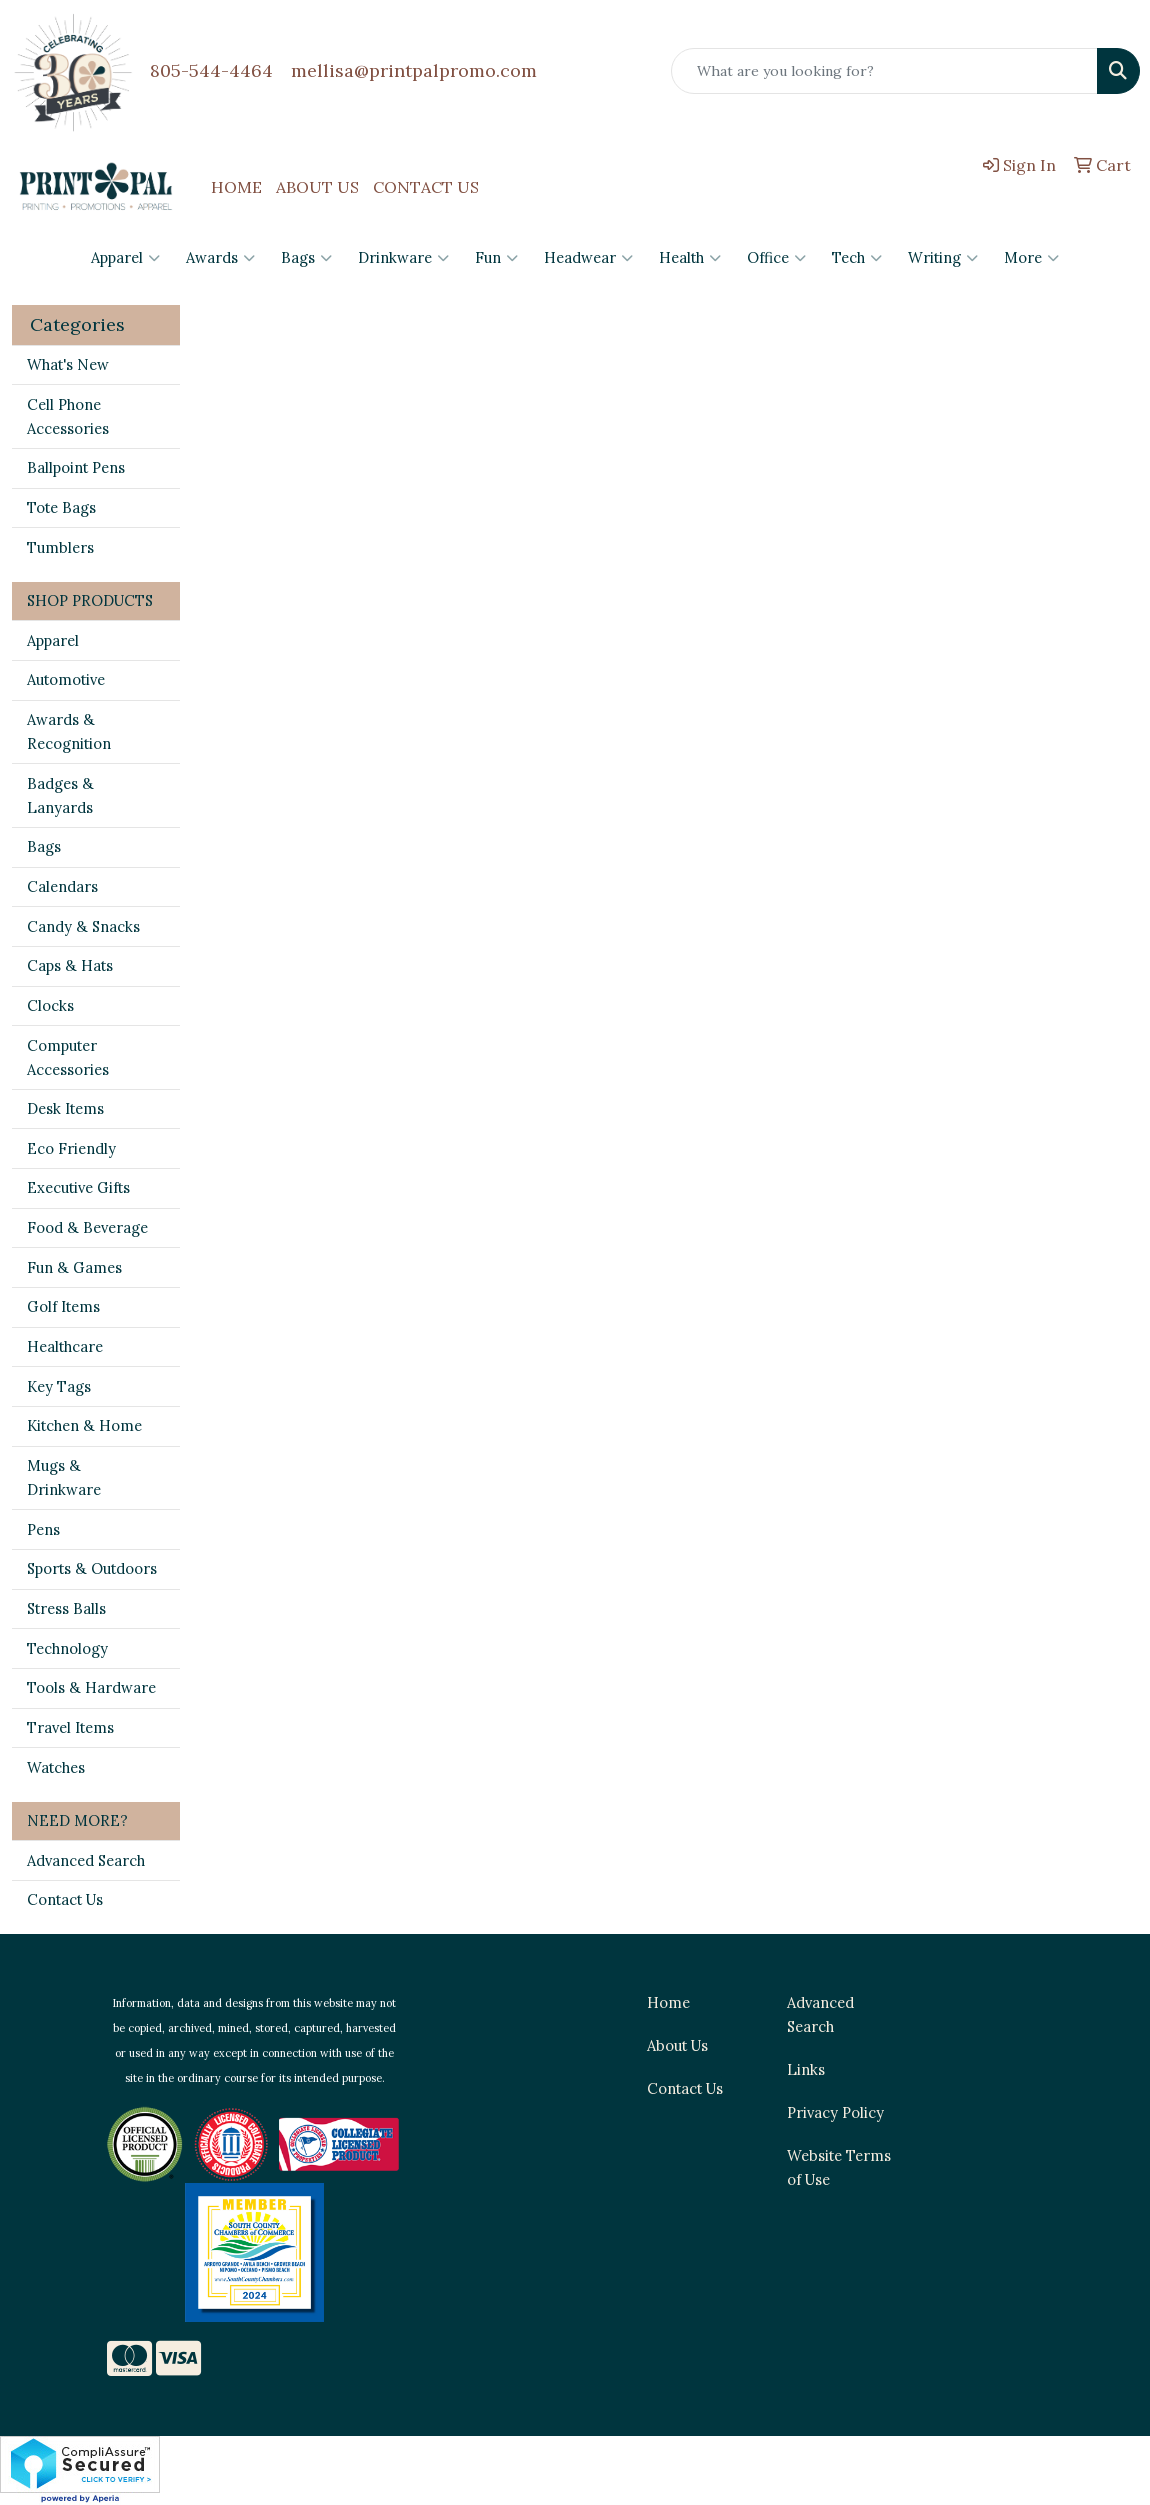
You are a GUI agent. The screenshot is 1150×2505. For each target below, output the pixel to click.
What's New (68, 364)
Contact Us (65, 1899)
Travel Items (70, 1727)
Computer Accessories (68, 1057)
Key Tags (59, 1386)
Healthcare (65, 1346)
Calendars (62, 886)
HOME (236, 187)
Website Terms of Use (839, 2167)
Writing (943, 258)
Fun (496, 258)
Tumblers (60, 547)
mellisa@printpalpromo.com (414, 70)
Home (668, 2002)
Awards (220, 258)
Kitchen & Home (84, 1425)
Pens (43, 1529)
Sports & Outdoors (92, 1568)
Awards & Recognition (69, 731)
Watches (56, 1767)
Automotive (66, 679)
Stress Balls (66, 1608)
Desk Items (65, 1108)
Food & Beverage (87, 1227)
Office (776, 258)
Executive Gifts (78, 1187)
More (1031, 258)
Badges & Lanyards (60, 795)
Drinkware (403, 258)
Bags (306, 258)
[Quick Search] (884, 71)
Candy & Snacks (83, 926)
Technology (67, 1648)
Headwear (588, 258)
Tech (857, 258)
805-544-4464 (211, 70)
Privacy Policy (835, 2112)
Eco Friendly (71, 1148)
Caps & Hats (70, 965)
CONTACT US (426, 187)
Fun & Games (74, 1267)
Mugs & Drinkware (64, 1477)
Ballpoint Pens (76, 467)
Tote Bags (61, 507)
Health (690, 258)
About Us (677, 2045)
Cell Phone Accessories (68, 416)
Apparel (125, 258)
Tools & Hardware (91, 1687)
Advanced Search (86, 1860)
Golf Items (63, 1306)
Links (806, 2069)
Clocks (50, 1005)
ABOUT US (317, 187)
